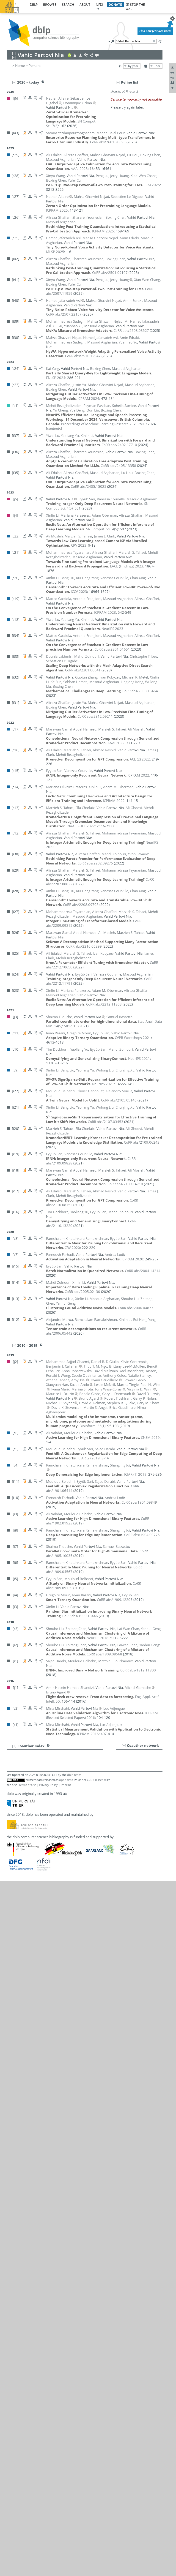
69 (12, 2180)
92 (12, 2305)
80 (12, 2236)
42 (12, 2035)
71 (12, 2191)
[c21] (132, 1845)
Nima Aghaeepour (40, 1820)
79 (12, 2231)
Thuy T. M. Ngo (38, 2226)
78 (12, 2226)
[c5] (108, 1870)
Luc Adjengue (37, 1810)
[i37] (94, 2141)
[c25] (112, 1841)
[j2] (93, 1815)
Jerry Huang (35, 2100)
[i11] (116, 1870)
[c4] (93, 2105)
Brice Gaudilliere (39, 2025)
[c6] (101, 1870)
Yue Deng (33, 1965)
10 (12, 1865)
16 (12, 1900)
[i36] (103, 1845)
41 (12, 2030)
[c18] (118, 2141)
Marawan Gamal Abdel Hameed (51, 2070)
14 (12, 1885)
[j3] (93, 1865)
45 (12, 2055)
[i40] (129, 1841)
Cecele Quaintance (40, 2271)
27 (12, 1960)
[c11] (94, 2206)
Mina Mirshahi (37, 2201)
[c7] (93, 2000)
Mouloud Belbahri (40, 1870)
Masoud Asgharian (41, 1841)
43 (12, 2040)
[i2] (99, 1885)
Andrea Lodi (39, 2165)
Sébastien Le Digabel (42, 1970)
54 (12, 2100)
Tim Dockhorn (37, 1980)
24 (12, 1945)
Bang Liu (33, 2150)
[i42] (120, 1841)
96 (12, 2326)
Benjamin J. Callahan (42, 1880)
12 (12, 1875)
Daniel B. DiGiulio (40, 1975)
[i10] (100, 2000)
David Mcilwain (38, 2185)
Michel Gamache (39, 2010)
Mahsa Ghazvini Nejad (44, 2221)
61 (12, 2136)
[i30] (128, 2050)
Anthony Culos (38, 1950)
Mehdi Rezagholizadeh (44, 2305)
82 (12, 2251)
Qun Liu (32, 2155)
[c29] (94, 1841)
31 (12, 1980)
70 (12, 2185)
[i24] (127, 1850)
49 (12, 2075)
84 (12, 2261)
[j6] (93, 1826)
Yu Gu (31, 2065)
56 (12, 2110)
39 (12, 2020)
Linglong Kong (37, 2115)
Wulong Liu (35, 2160)
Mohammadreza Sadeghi (46, 2321)
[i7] (99, 1865)
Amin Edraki (36, 1995)
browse (49, 4)
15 (12, 1895)
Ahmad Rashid (37, 2290)
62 (12, 2141)
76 (12, 2216)
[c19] (141, 1845)
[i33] (109, 1970)
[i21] (100, 2145)
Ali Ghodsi (37, 2055)
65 (12, 2160)
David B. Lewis (37, 2136)
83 (12, 2256)
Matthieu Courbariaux (43, 1935)
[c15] (109, 1940)
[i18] (111, 2070)
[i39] (137, 1841)
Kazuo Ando (35, 1831)
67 (12, 2170)
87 (12, 2276)
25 (12, 1950)
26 (12, 1955)
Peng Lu (32, 2170)
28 (12, 1965)
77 (12, 2221)
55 (12, 2105)
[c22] (94, 1924)
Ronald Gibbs (36, 2060)
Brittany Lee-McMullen (44, 2125)
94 (12, 2316)
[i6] (121, 2281)
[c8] (93, 2281)
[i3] (132, 2145)
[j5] (118, 1845)
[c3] (93, 1885)
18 (12, 1914)
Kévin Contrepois (39, 1929)
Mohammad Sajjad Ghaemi (47, 2040)
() (102, 520)
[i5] (129, 1870)
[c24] (154, 1841)
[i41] (103, 1895)
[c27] (100, 1826)
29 (12, 1970)
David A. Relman (39, 2300)
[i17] (120, 1924)
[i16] (103, 1980)
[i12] (125, 2145)
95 (12, 2321)
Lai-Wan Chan (37, 1885)
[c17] (94, 2070)
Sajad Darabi (36, 1955)
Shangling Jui (36, 2105)
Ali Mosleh (38, 2211)
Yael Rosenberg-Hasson (44, 2316)
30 (12, 1975)
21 (12, 1929)
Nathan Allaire (37, 1826)
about (85, 4)
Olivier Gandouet (39, 2015)
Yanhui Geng (36, 2035)
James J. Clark (36, 1924)
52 (12, 2090)
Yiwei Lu (36, 2175)
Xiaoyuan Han (37, 2075)
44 (12, 2045)
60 (12, 2131)
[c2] (93, 1810)
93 (12, 2311)
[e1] (154, 1905)
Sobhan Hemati (38, 2080)
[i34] (149, 1845)
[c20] (100, 1940)
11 (12, 1870)
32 (12, 1985)
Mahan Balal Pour (40, 2261)
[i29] (111, 1850)
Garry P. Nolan (37, 2231)
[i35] (111, 1845)
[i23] (136, 1850)
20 (12, 1924)
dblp (34, 4)
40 (12, 2025)
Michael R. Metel (39, 2196)
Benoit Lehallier (38, 2131)
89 (12, 2290)
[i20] (103, 1900)
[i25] (112, 1924)
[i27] (119, 1850)
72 (12, 2196)
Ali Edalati (34, 1990)
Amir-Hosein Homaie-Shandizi (50, 2085)
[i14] (109, 2145)
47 (12, 2065)
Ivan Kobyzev (36, 2110)
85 (12, 2266)
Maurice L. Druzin (40, 1985)
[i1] (135, 1870)
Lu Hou (32, 2090)
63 (12, 2150)
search (68, 4)
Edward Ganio (37, 2020)
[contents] (54, 419)
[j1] (99, 1815)
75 (12, 2211)
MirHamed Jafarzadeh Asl (46, 1860)
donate (115, 4)
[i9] (123, 1870)
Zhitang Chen (36, 1914)
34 (12, 1995)
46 (12, 2060)
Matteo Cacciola (38, 1875)
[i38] (145, 1841)
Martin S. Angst (38, 1836)
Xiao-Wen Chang (39, 1895)
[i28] (118, 1940)
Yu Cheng (33, 1919)
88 (12, 2281)
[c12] (103, 1850)
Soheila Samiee (38, 2326)
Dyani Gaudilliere (40, 2030)
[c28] (94, 1895)
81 (12, 2245)
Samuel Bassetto (39, 1865)
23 (12, 1940)
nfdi (99, 4)
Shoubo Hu (35, 2095)
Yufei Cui (33, 1945)
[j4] (124, 1845)
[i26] (103, 2070)
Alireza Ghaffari (38, 2045)
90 (12, 2295)
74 (12, 2206)
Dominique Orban (40, 2245)
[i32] (158, 1845)
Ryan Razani (35, 2295)
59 (12, 2125)
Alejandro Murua (39, 2216)
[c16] (103, 1924)
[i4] (101, 2206)
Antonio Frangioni (40, 2005)
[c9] (93, 2145)
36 (12, 2005)
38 (12, 2015)
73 (12, 2201)
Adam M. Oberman (41, 2236)
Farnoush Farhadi (40, 2000)
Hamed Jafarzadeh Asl (43, 1855)
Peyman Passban (39, 2256)
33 (12, 1990)
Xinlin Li (35, 2141)
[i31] (94, 1850)
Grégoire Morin (38, 2206)
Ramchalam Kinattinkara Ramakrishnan (57, 2281)
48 (12, 2070)
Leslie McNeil (36, 2191)
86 (12, 2271)
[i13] (144, 1850)
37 (12, 2010)
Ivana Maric (35, 2180)
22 (12, 1935)
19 (12, 1919)
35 (12, 2000)
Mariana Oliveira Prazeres (46, 2266)
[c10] (94, 1980)
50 (12, 2080)
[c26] (103, 1841)
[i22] (94, 1870)
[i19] (134, 1940)
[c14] (135, 2141)
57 (12, 2115)
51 (12, 2085)
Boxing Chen (36, 1905)
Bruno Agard (36, 1815)
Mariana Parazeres (41, 2251)
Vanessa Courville (40, 1940)
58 (12, 2120)
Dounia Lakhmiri (39, 2120)
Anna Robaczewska (41, 2311)
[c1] (100, 1810)
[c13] (94, 1900)
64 (12, 2155)
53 (12, 2095)
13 (12, 1880)
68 (12, 2175)
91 (12, 2300)
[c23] (94, 1845)
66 (12, 2165)
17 (12, 1905)
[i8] (99, 2105)
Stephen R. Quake (40, 2276)
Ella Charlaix (36, 1900)
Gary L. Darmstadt (40, 1960)
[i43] (94, 2261)
